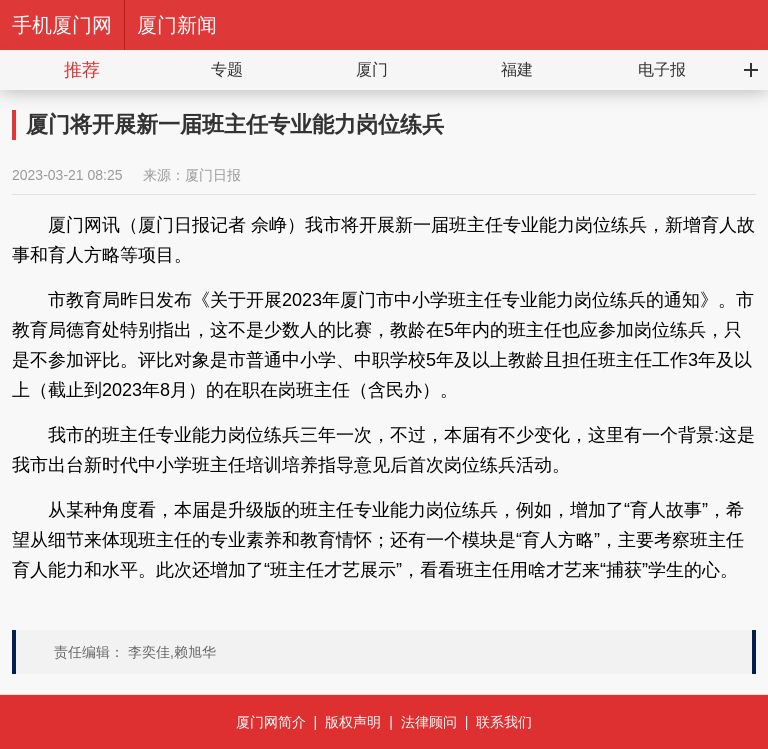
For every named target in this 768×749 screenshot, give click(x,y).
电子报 (662, 69)
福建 (517, 69)
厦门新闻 (177, 25)
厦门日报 (213, 175)
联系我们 (504, 722)
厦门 (372, 69)
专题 (227, 69)
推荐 (82, 70)
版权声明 (353, 722)
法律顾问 (429, 722)
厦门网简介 (271, 722)
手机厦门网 (62, 25)
